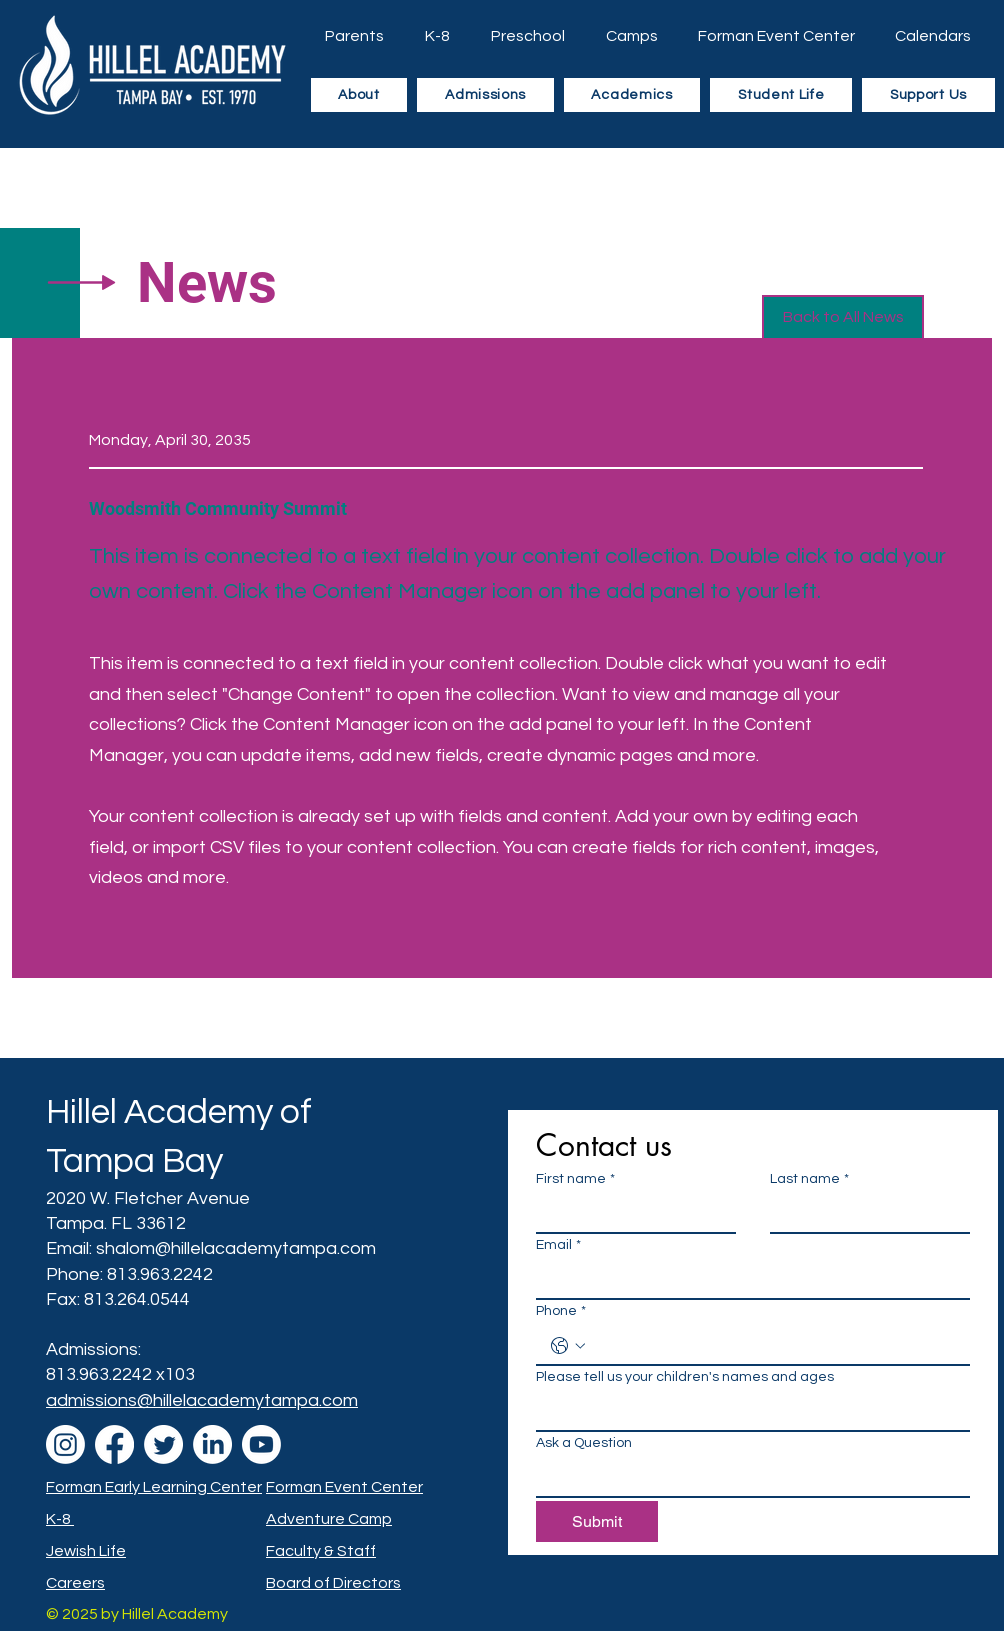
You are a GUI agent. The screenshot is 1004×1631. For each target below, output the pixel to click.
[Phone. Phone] (773, 1346)
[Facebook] (114, 1444)
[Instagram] (65, 1444)
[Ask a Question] (747, 1478)
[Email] (747, 1280)
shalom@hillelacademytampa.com (236, 1248)
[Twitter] (163, 1444)
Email (558, 1245)
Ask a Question (584, 1443)
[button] (938, 36)
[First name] (630, 1214)
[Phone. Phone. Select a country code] (568, 1346)
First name (575, 1179)
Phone (561, 1311)
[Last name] (864, 1214)
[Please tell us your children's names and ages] (747, 1412)
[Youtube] (261, 1444)
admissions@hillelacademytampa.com (202, 1400)
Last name (809, 1179)
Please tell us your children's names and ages (685, 1377)
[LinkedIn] (212, 1444)
